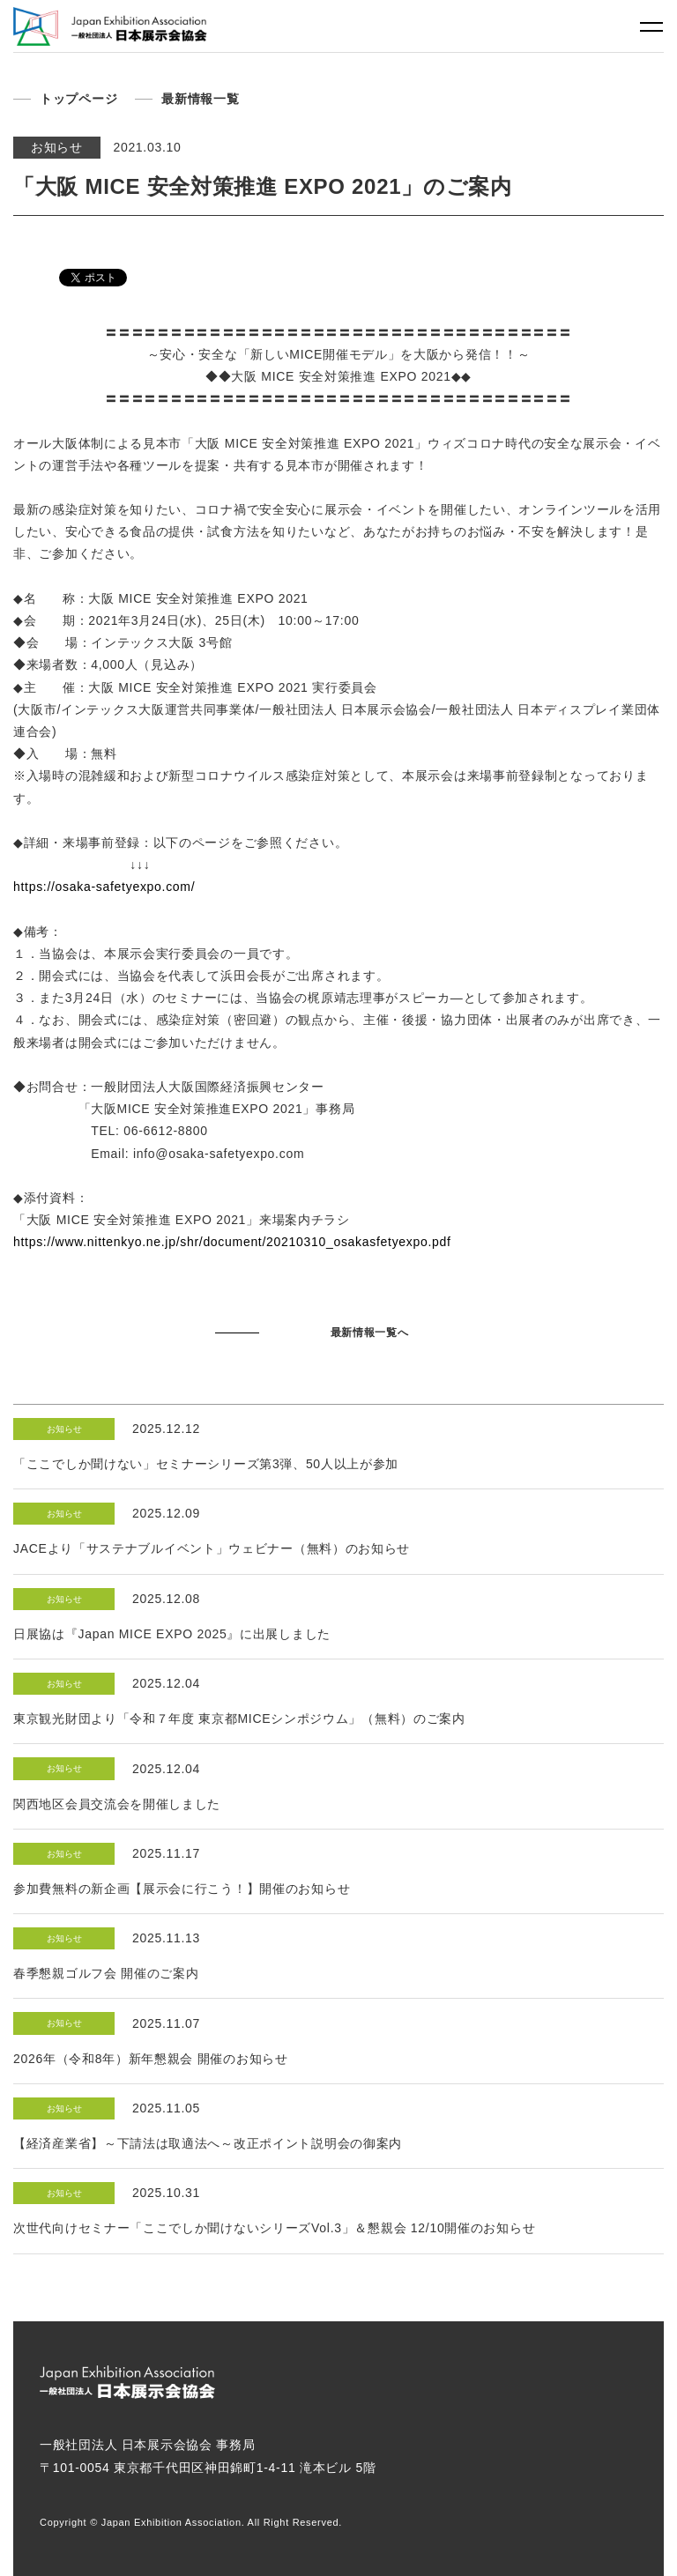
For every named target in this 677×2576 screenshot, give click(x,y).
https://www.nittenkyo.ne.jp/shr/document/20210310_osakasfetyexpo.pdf (232, 1242)
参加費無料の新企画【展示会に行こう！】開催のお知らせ (181, 1889)
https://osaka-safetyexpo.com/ (104, 887)
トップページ (78, 99)
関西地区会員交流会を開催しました (116, 1804)
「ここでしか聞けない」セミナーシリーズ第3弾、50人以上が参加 (205, 1464)
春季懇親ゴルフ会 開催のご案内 (105, 1973)
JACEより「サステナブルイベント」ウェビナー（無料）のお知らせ (211, 1548)
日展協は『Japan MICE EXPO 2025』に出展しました (172, 1634)
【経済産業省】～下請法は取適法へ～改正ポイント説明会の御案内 (207, 2143)
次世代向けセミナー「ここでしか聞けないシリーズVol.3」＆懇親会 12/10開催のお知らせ (274, 2228)
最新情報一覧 (200, 99)
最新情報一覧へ (370, 1332)
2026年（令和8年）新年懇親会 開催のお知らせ (150, 2059)
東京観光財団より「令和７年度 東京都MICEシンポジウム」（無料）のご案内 (239, 1718)
